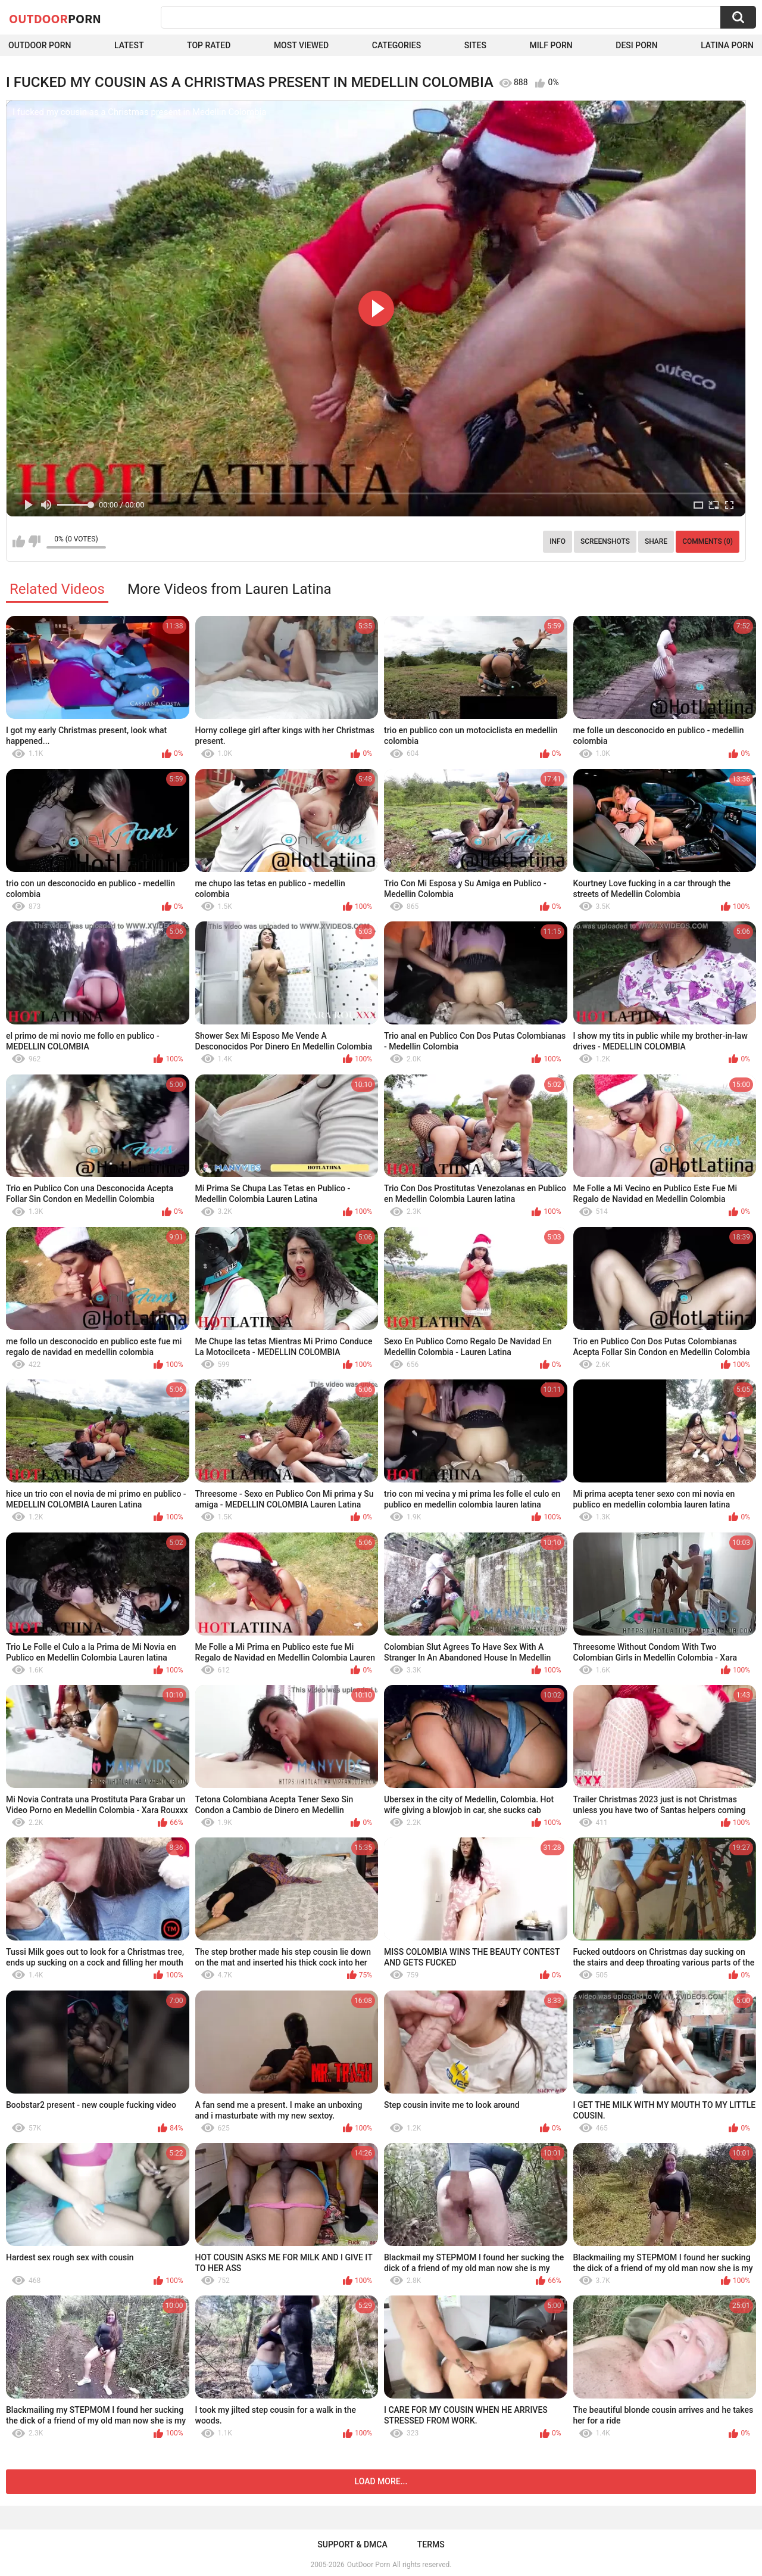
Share (656, 541)
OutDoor (55, 18)
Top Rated (208, 45)
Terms (431, 2544)
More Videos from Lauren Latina (229, 589)
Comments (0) (707, 541)
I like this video (19, 541)
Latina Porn (727, 45)
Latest (129, 45)
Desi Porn (636, 45)
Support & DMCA (352, 2544)
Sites (475, 45)
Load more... (381, 2481)
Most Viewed (301, 45)
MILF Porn (550, 45)
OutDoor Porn (368, 2565)
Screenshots (605, 541)
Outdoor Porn (39, 45)
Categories (396, 45)
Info (557, 541)
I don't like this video (34, 541)
